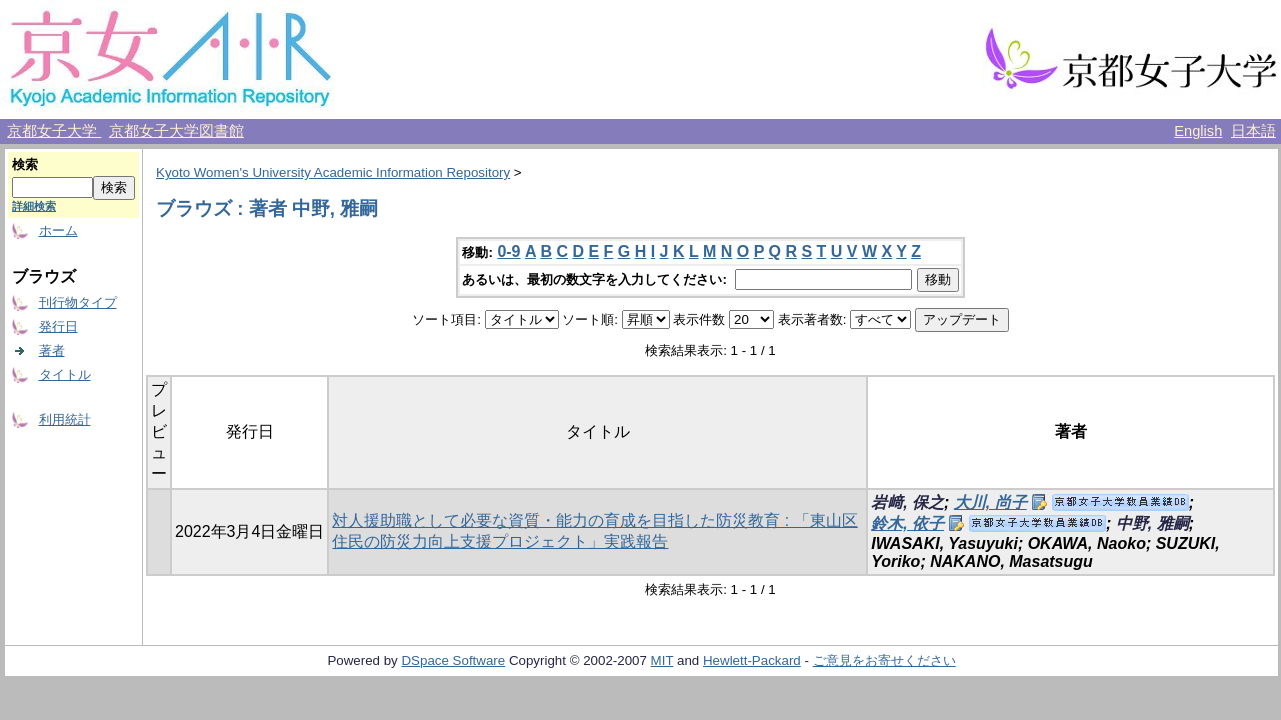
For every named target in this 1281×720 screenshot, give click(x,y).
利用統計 (65, 419)
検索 (25, 164)
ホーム (58, 230)
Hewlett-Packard (752, 660)
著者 (52, 350)
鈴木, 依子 (907, 523)
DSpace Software (453, 660)
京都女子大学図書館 (176, 131)
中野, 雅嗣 (1152, 523)
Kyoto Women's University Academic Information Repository (333, 172)
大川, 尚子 (990, 502)
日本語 (1253, 131)
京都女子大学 (54, 131)
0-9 (508, 251)
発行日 (58, 326)
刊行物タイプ (78, 302)
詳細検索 (34, 206)
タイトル (65, 374)
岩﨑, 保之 (907, 502)
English (1198, 131)
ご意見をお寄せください (884, 660)
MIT (662, 660)
